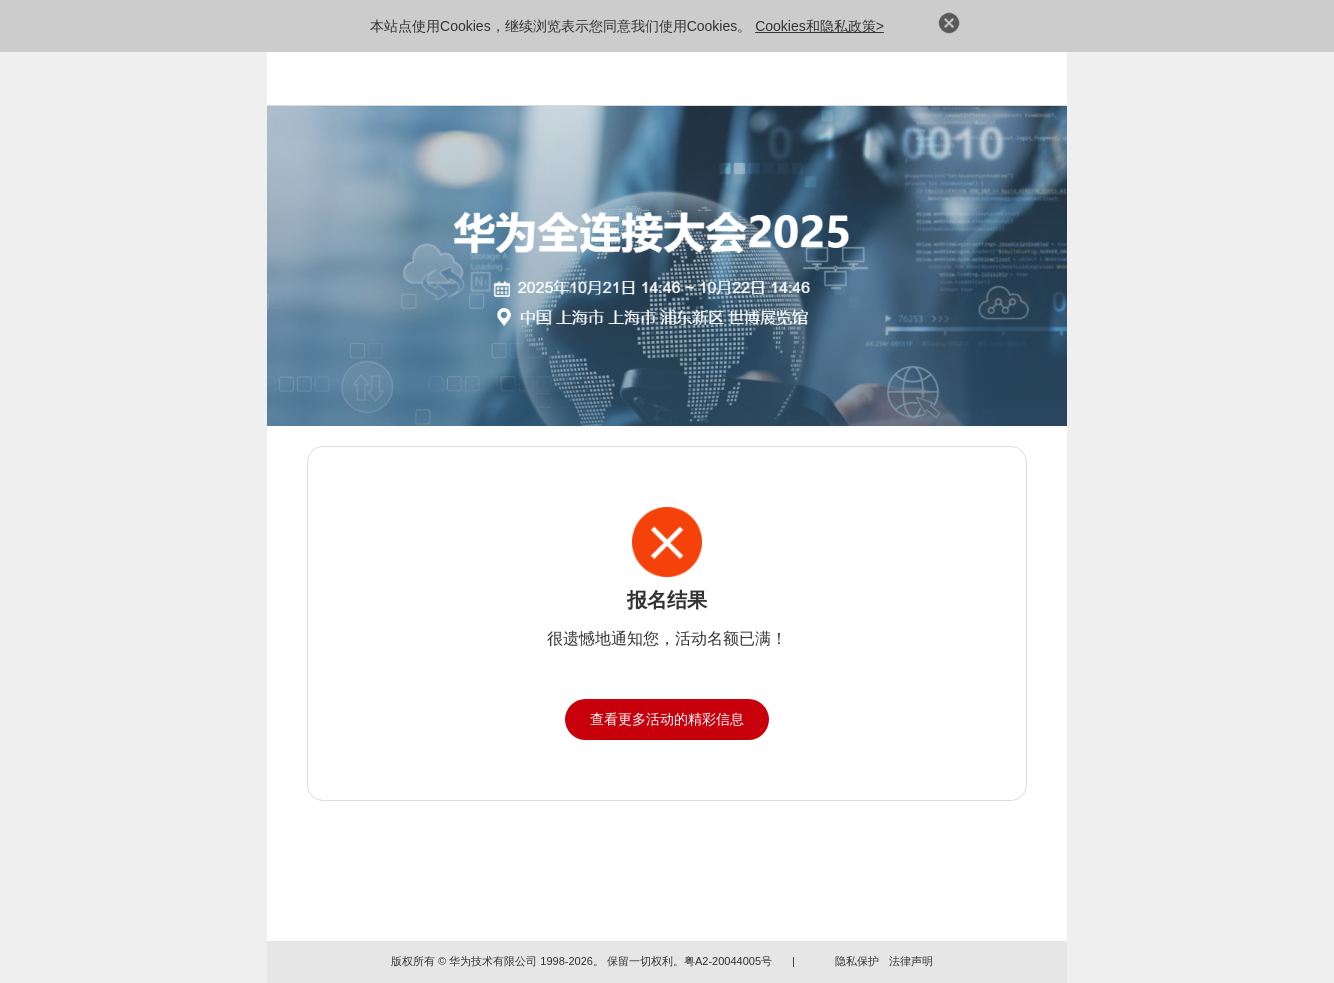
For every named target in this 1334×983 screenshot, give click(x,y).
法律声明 (911, 961)
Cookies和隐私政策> (819, 26)
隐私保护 (857, 961)
